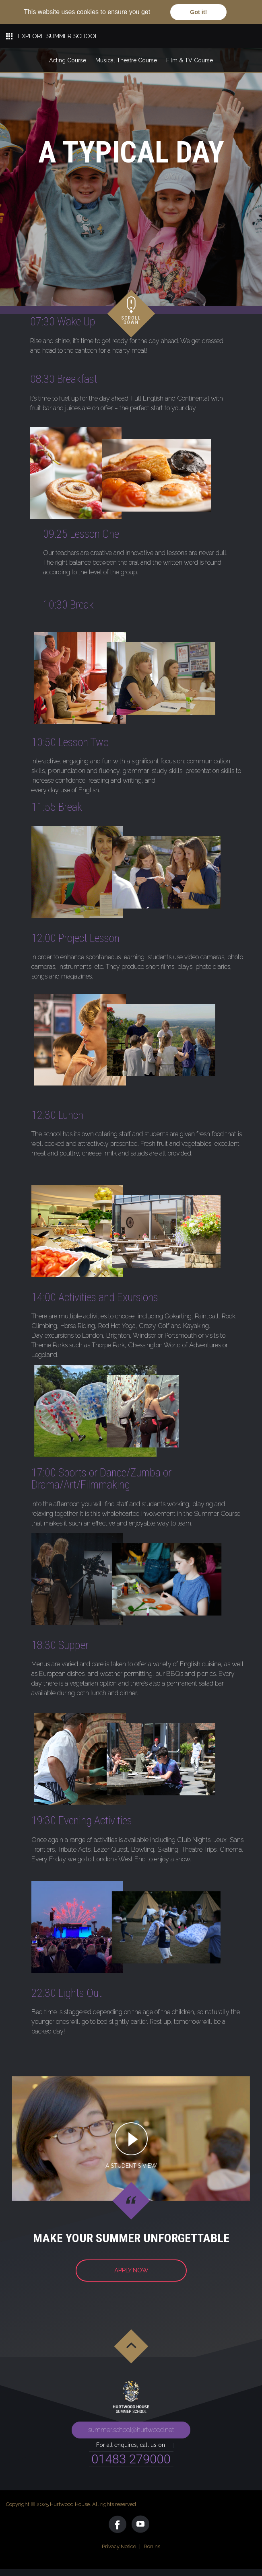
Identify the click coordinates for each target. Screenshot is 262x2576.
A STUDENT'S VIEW (131, 2166)
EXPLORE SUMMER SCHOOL (58, 36)
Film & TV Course (189, 60)
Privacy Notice (119, 2546)
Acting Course (67, 60)
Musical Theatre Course (126, 60)
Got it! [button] (198, 12)
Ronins (152, 2546)
